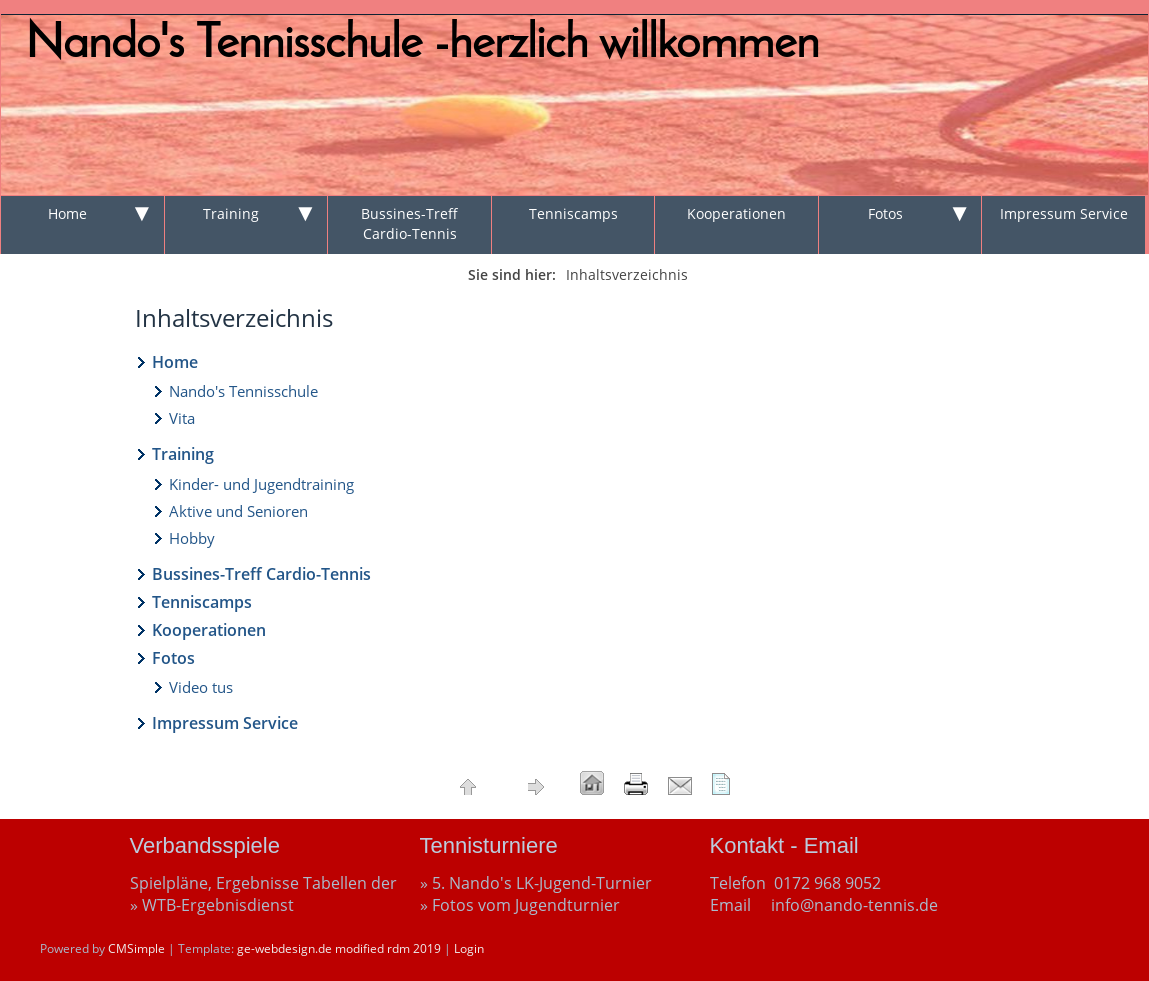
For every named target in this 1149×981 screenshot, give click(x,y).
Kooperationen (736, 213)
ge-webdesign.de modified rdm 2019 (339, 948)
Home (67, 213)
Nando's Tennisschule (243, 391)
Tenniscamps (573, 213)
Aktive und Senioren (238, 511)
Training (231, 213)
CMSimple (136, 948)
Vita (182, 418)
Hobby (192, 538)
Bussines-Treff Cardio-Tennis (409, 223)
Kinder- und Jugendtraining (261, 484)
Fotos (885, 213)
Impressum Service (1064, 213)
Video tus (201, 687)
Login (469, 948)
